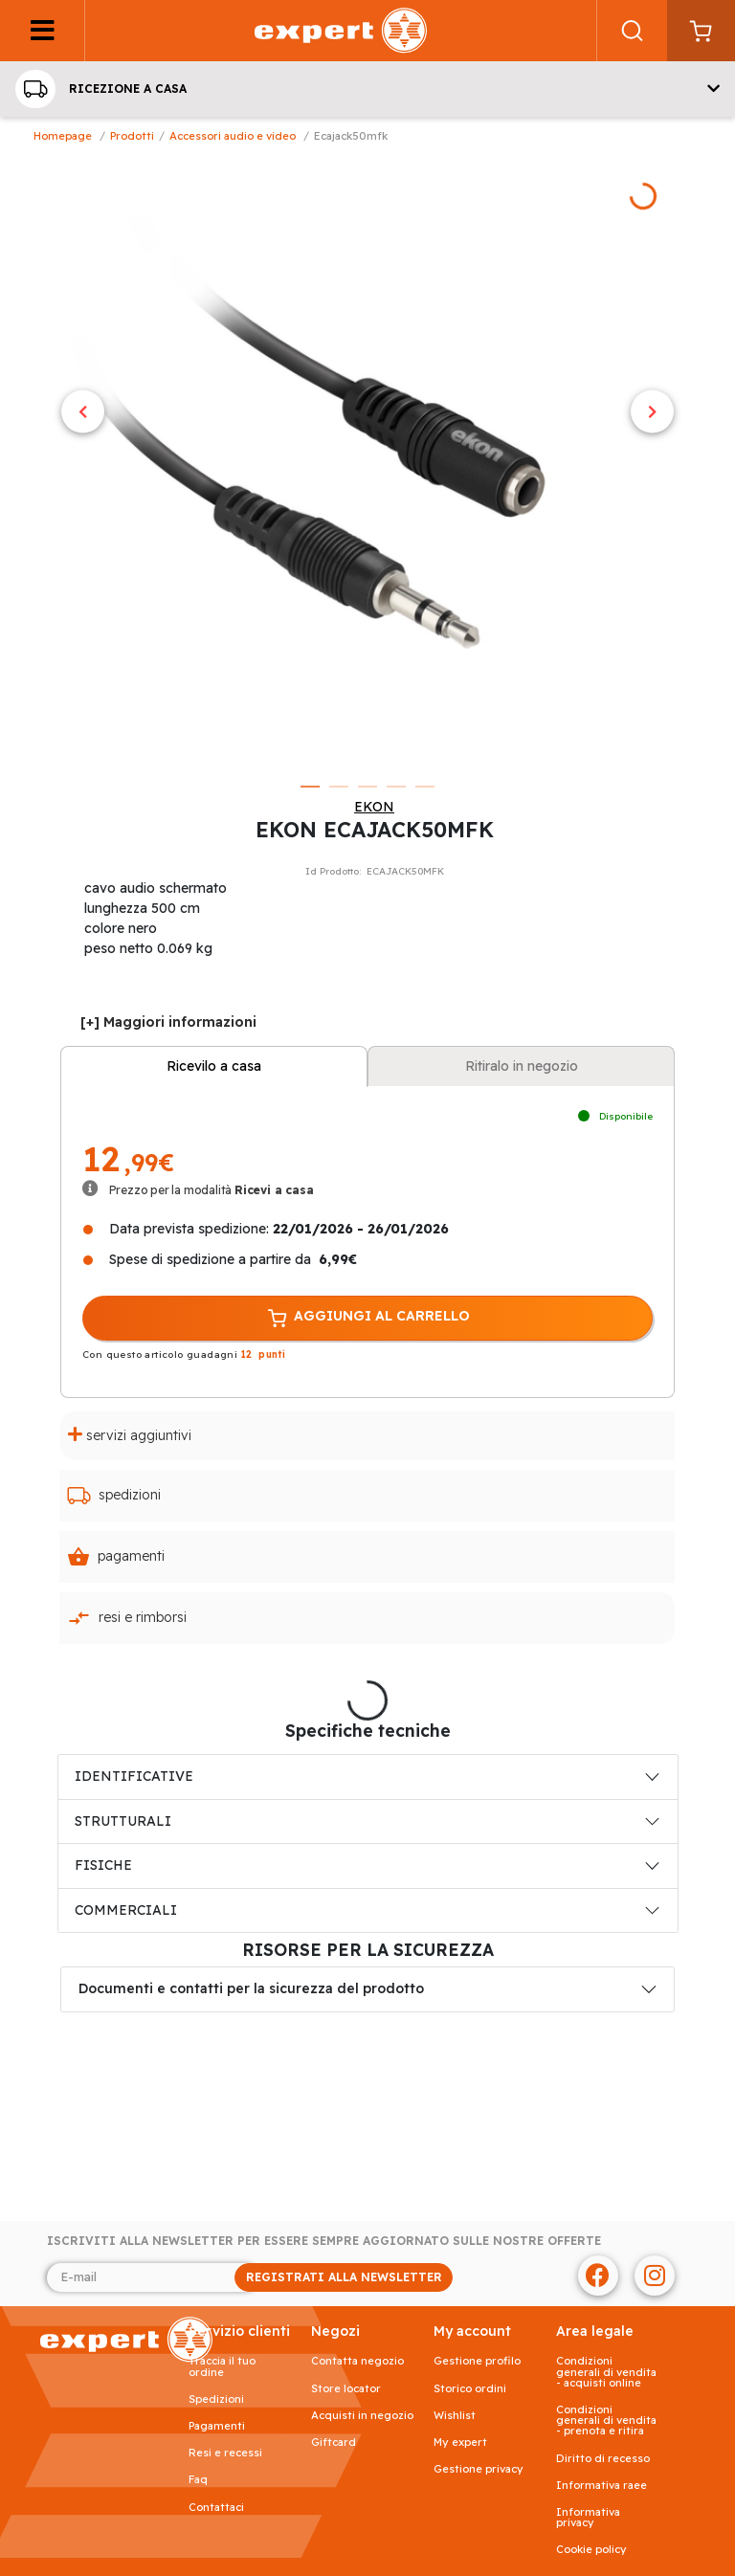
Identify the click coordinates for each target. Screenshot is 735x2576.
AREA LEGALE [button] (595, 2331)
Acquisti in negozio (362, 2415)
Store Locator (346, 2389)
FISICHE (103, 1865)
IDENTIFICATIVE (134, 1776)
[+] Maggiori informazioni (168, 1022)
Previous (82, 411)
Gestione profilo (477, 2361)
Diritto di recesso (603, 2459)
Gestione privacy (478, 2469)
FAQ (198, 2480)
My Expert (460, 2442)
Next (652, 411)
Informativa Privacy (588, 2517)
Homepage (62, 136)
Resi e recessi (225, 2453)
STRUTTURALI (123, 1821)
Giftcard (333, 2442)
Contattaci (216, 2507)
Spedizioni (114, 1495)
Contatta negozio (357, 2361)
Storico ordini (470, 2389)
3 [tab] (367, 787)
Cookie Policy (591, 2549)
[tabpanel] (367, 461)
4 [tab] (396, 787)
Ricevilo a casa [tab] (214, 1066)
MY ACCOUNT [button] (472, 2331)
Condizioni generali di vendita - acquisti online (606, 2372)
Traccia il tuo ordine (222, 2366)
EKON (374, 806)
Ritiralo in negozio (521, 1066)
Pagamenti (116, 1556)
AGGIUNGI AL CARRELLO (367, 1318)
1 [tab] (310, 787)
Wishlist (455, 2415)
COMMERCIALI (126, 1910)
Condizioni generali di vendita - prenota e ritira (606, 2421)
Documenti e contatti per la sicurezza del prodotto (251, 1988)
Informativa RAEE (601, 2485)
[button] (367, 89)
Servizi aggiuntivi (129, 1435)
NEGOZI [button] (335, 2331)
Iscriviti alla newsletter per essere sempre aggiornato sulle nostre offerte (324, 2241)
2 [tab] (338, 787)
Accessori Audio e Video (232, 136)
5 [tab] (424, 787)
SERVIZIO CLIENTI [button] (239, 2331)
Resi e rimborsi (127, 1618)
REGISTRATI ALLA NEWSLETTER (344, 2277)
